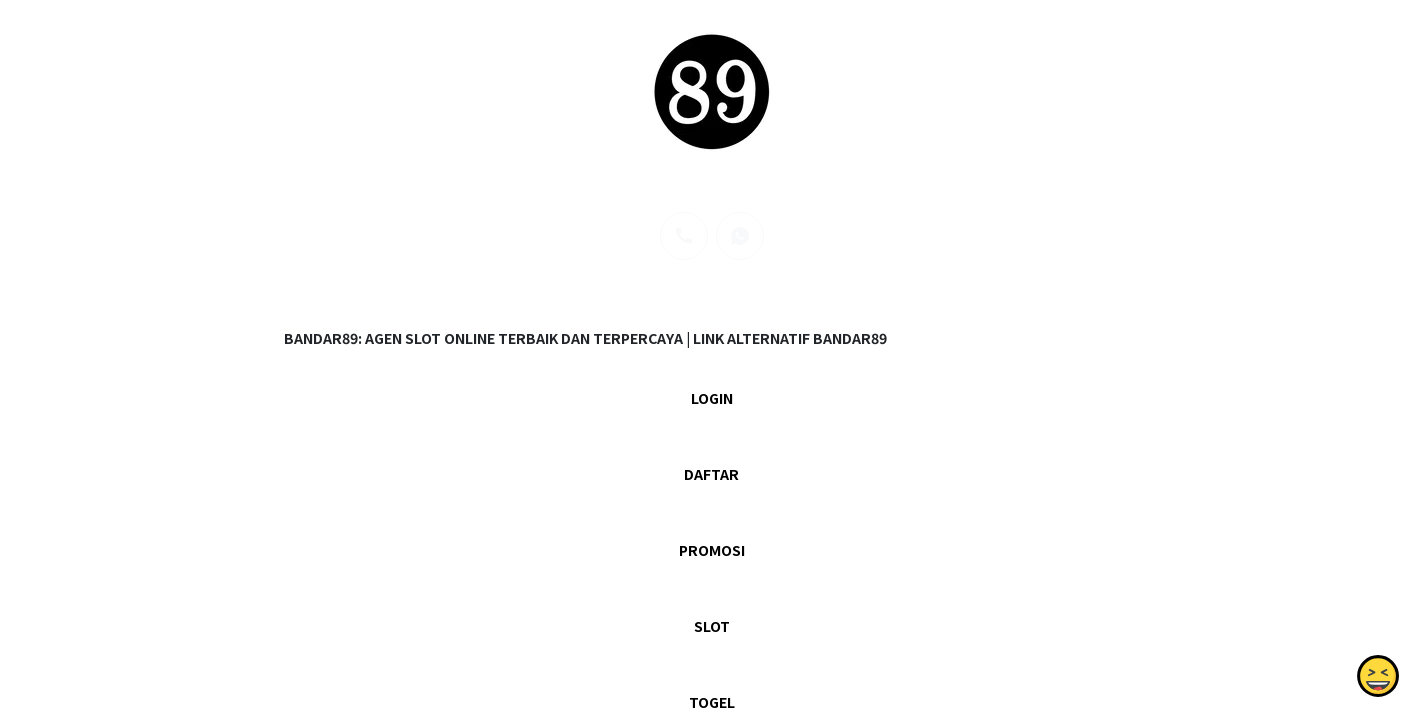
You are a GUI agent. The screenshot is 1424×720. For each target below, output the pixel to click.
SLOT (712, 626)
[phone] (684, 236)
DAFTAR (711, 474)
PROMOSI (712, 550)
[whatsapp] (740, 236)
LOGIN (712, 398)
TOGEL (712, 702)
